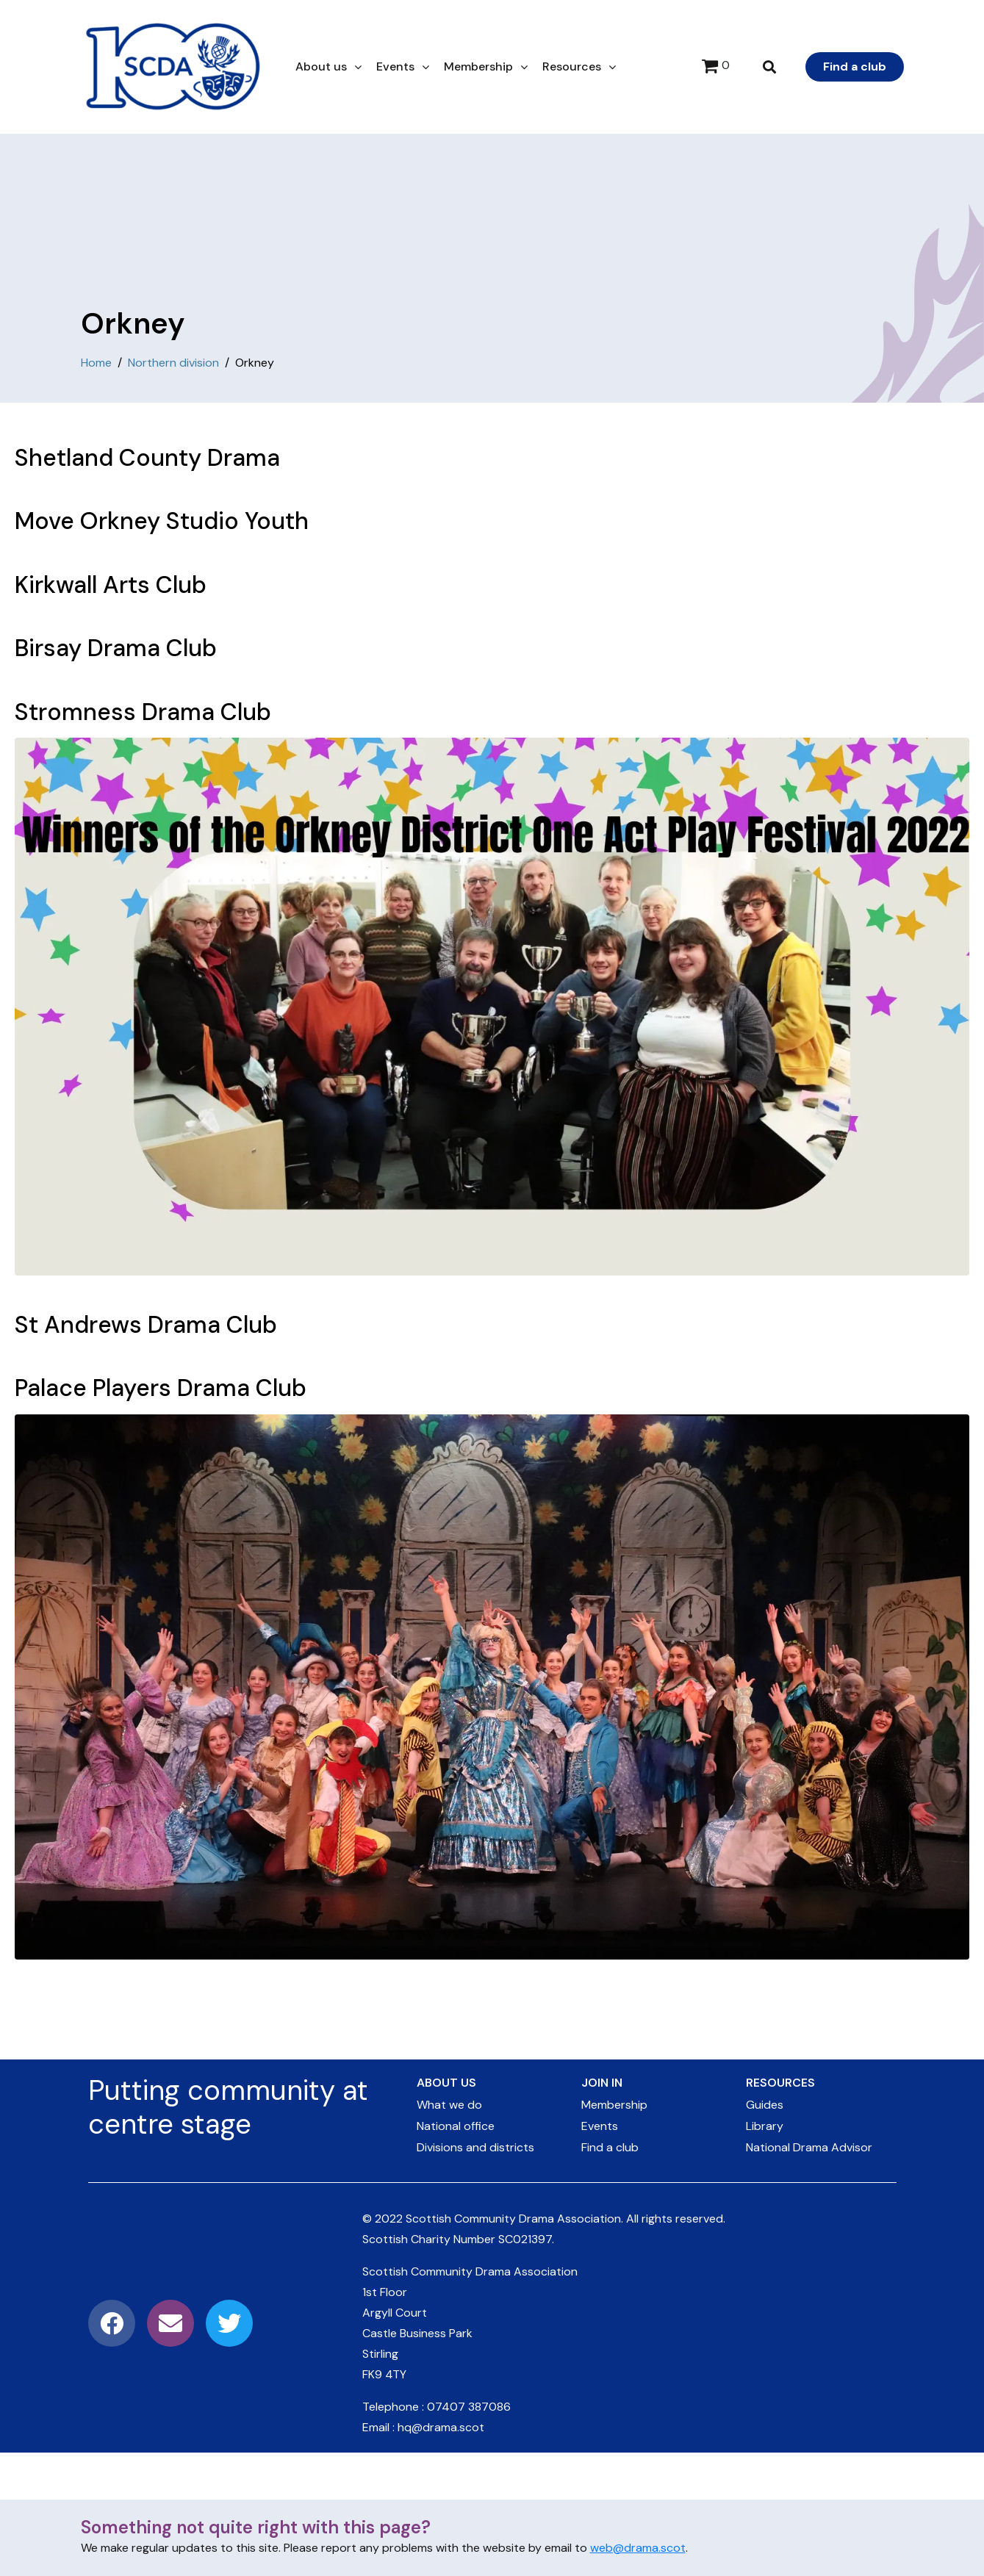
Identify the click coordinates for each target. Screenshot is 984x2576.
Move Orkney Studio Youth (162, 521)
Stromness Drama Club (143, 712)
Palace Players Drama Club (160, 1387)
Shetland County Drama (147, 457)
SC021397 (525, 2239)
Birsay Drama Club (116, 648)
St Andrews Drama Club (146, 1324)
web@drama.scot (638, 2547)
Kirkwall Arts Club (111, 584)
